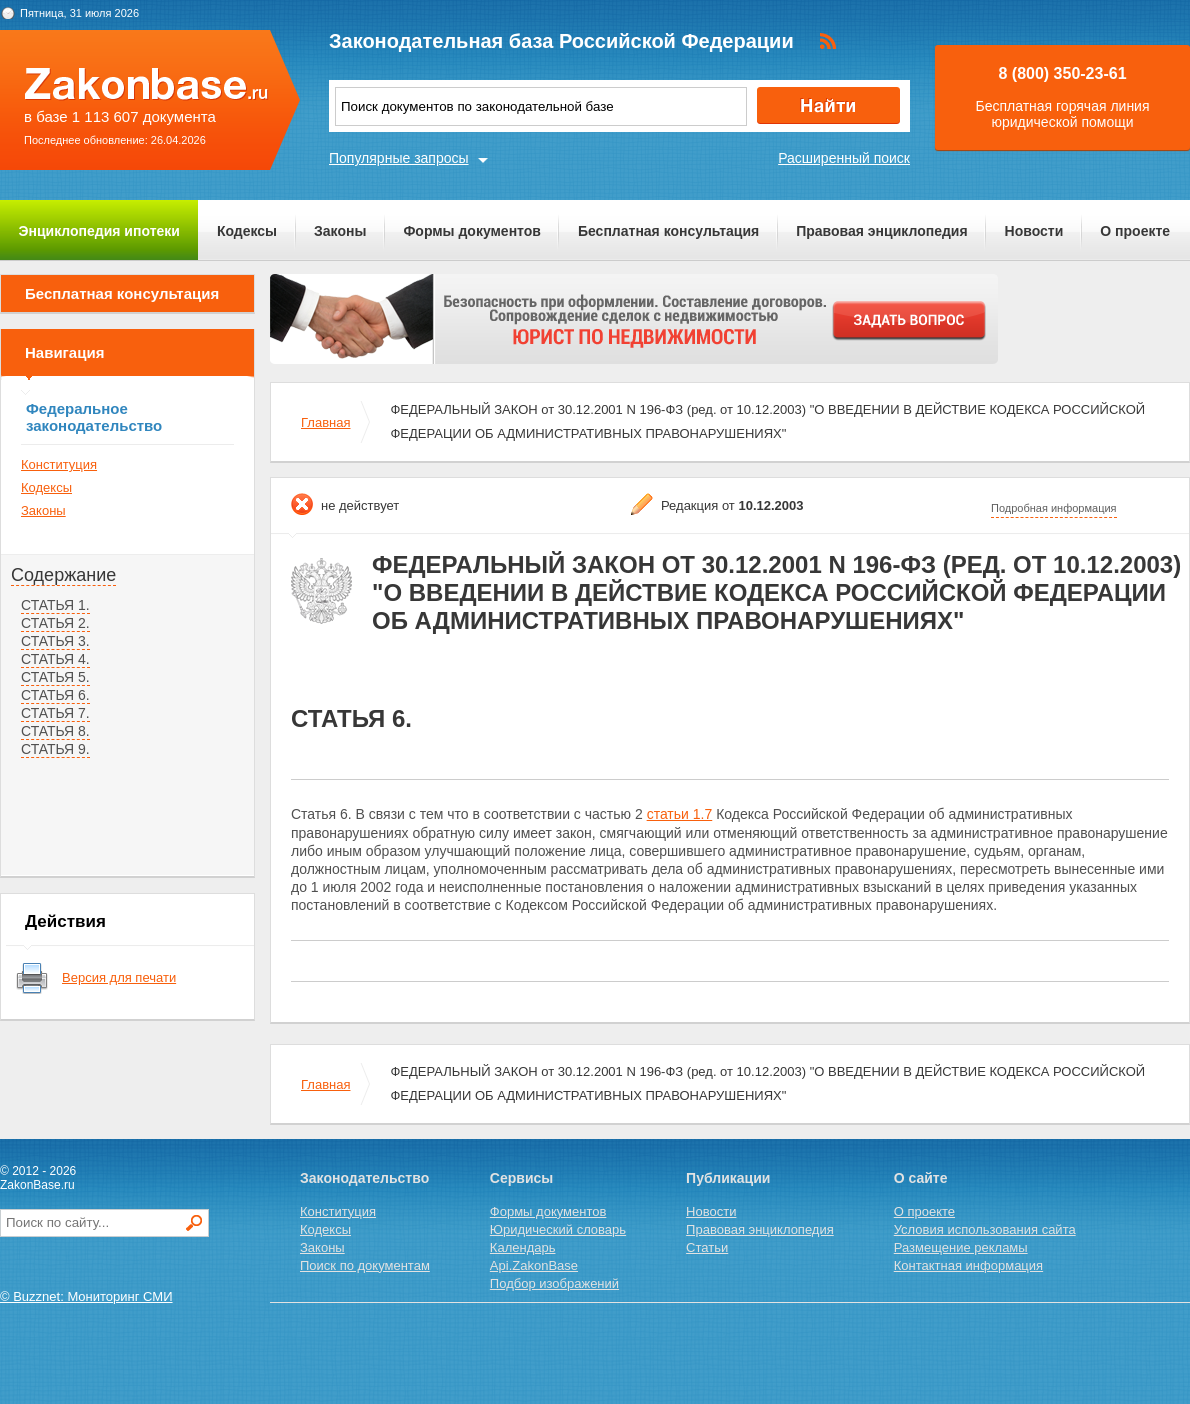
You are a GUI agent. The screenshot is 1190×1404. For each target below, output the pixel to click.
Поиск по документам (365, 1265)
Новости (1034, 231)
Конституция (59, 464)
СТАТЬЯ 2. (55, 623)
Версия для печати (119, 977)
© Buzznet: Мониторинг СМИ (86, 1296)
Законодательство (364, 1178)
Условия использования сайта (985, 1229)
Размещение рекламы (961, 1247)
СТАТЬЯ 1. (55, 605)
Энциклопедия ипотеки (99, 231)
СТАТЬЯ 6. (55, 695)
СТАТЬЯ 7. (55, 713)
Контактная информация (968, 1265)
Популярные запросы (399, 158)
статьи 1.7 (680, 814)
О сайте (921, 1178)
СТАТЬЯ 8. (55, 731)
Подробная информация (1054, 508)
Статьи (707, 1247)
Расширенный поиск (844, 158)
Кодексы (247, 231)
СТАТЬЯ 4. (55, 659)
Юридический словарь (558, 1229)
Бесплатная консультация (668, 231)
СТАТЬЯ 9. (55, 749)
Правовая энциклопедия (881, 231)
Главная (325, 422)
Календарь (523, 1247)
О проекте (1135, 231)
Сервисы (521, 1178)
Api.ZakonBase (534, 1265)
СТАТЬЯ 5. (55, 677)
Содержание (63, 575)
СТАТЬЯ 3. (55, 641)
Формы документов (472, 231)
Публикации (728, 1178)
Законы (340, 231)
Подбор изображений (554, 1283)
